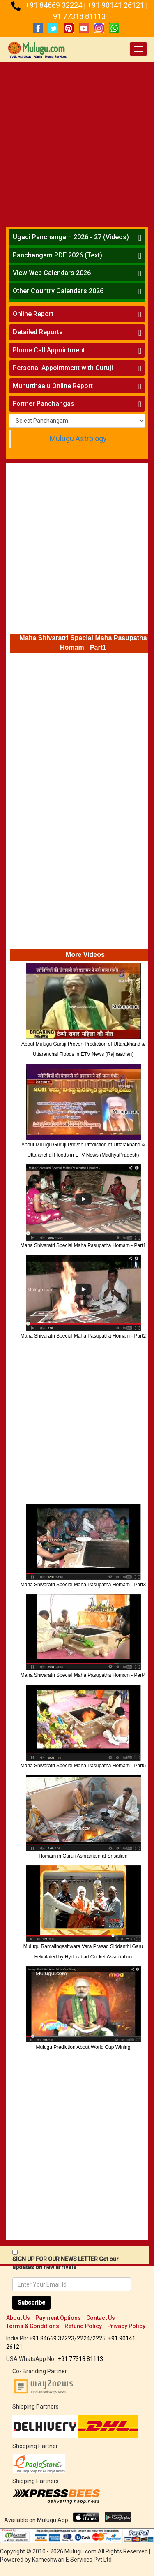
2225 (99, 2338)
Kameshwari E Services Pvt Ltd (72, 2559)
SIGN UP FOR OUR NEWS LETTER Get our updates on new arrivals (65, 2263)
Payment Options (58, 2317)
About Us (18, 2317)
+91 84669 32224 (54, 5)
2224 (83, 2338)
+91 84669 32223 (51, 2338)
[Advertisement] (77, 143)
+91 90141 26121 (116, 5)
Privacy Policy (126, 2326)
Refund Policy (83, 2326)
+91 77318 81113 (77, 16)
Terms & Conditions (32, 2326)
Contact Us (100, 2317)
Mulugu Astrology (78, 439)
